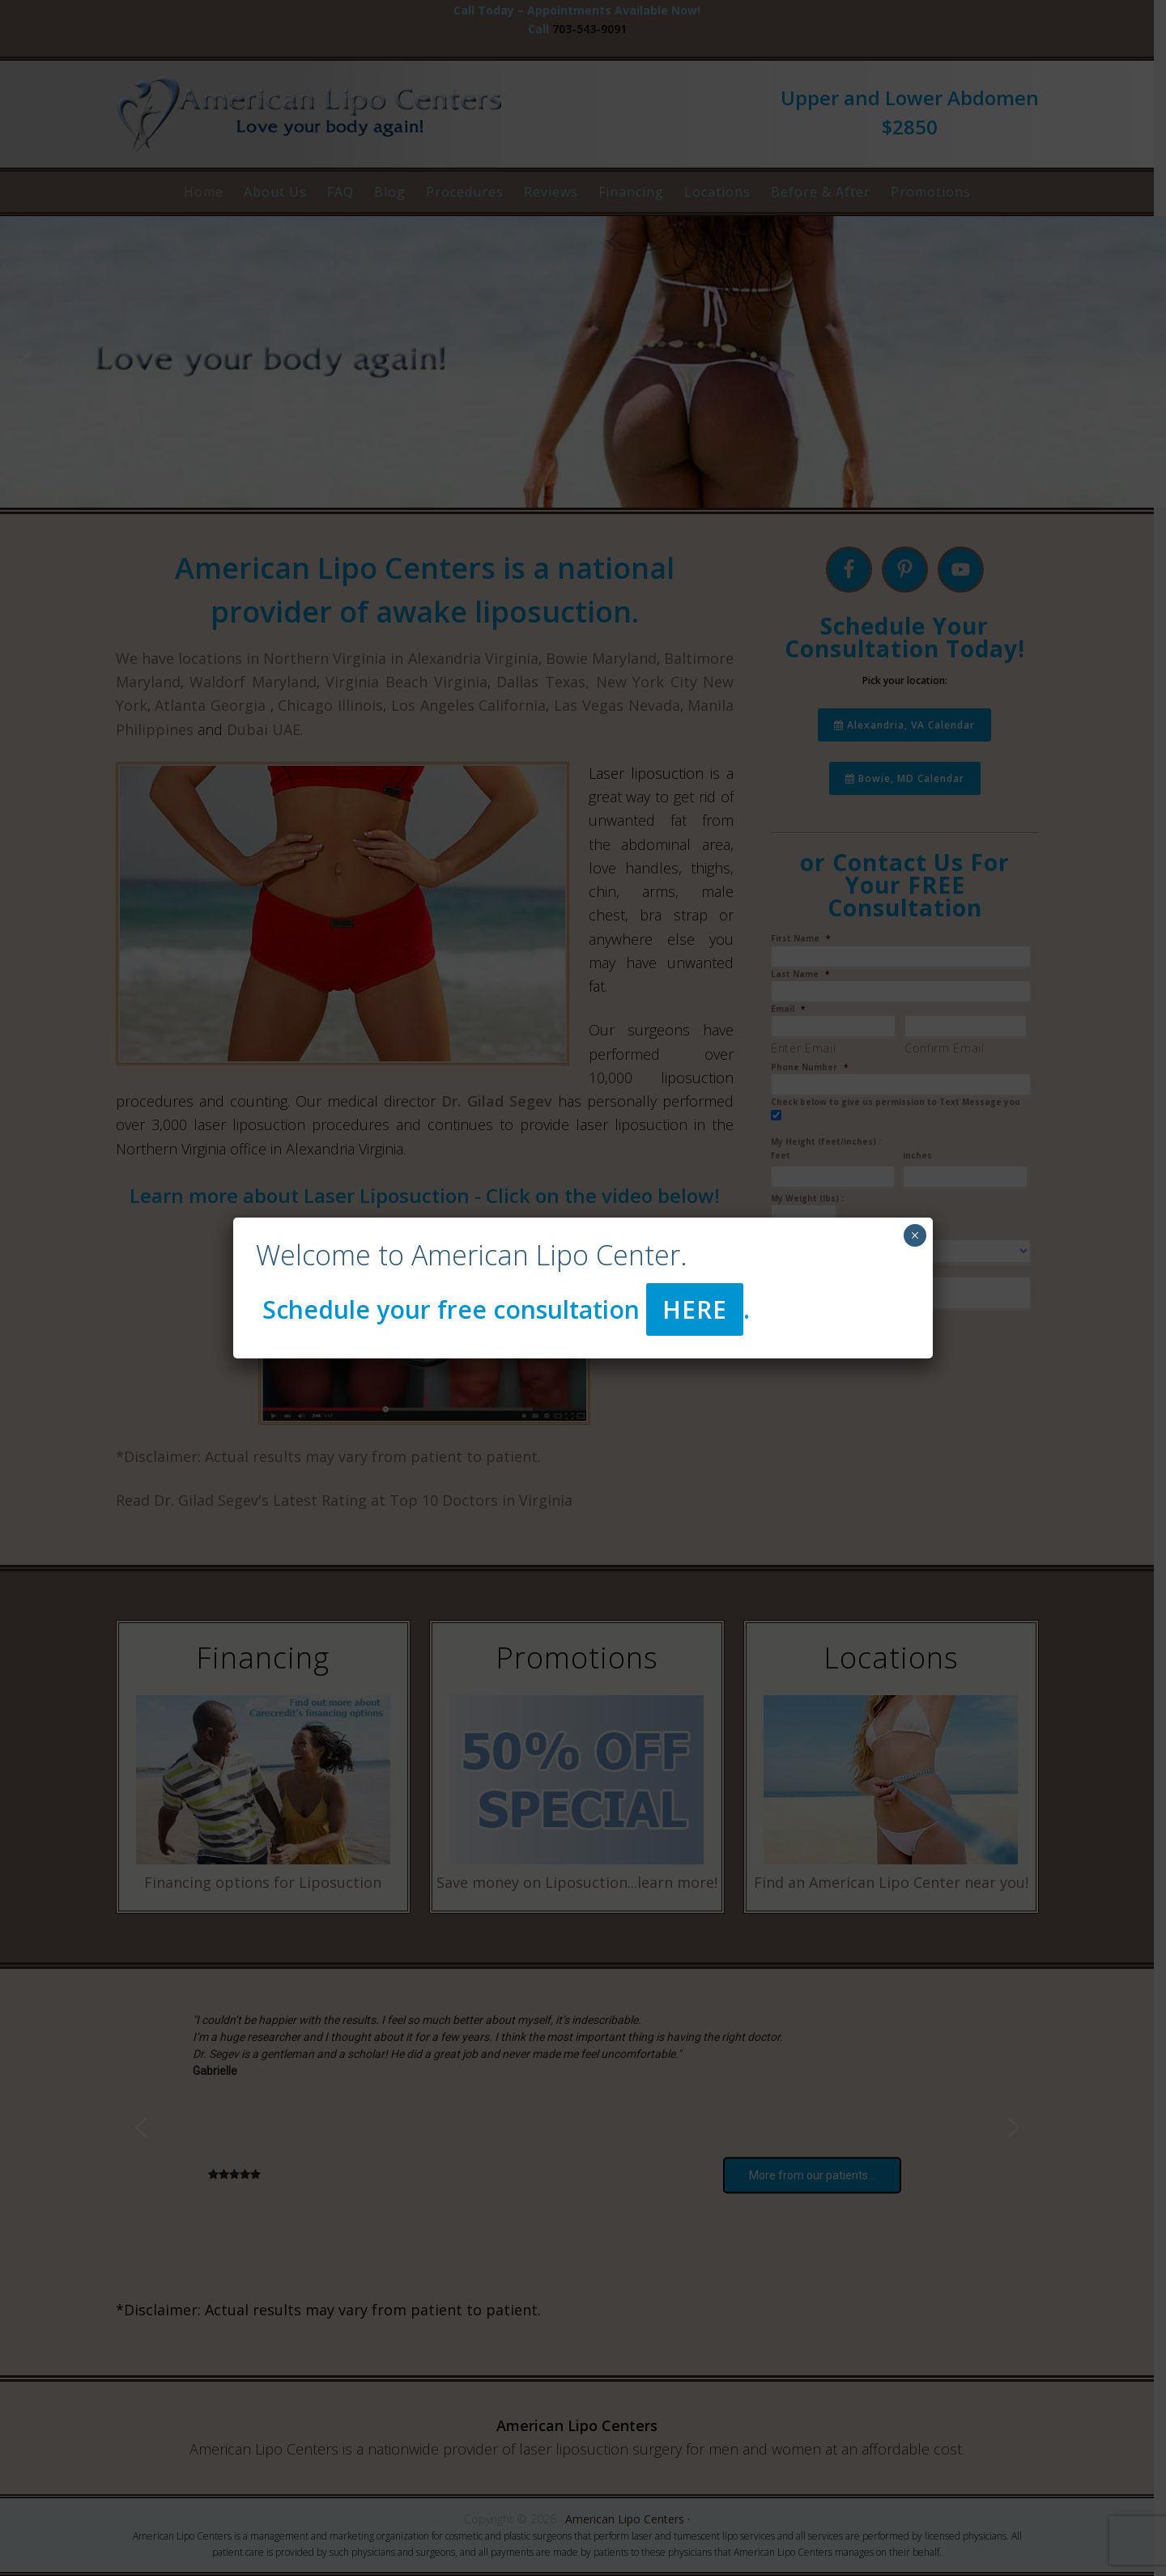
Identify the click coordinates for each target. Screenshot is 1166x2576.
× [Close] (914, 1235)
